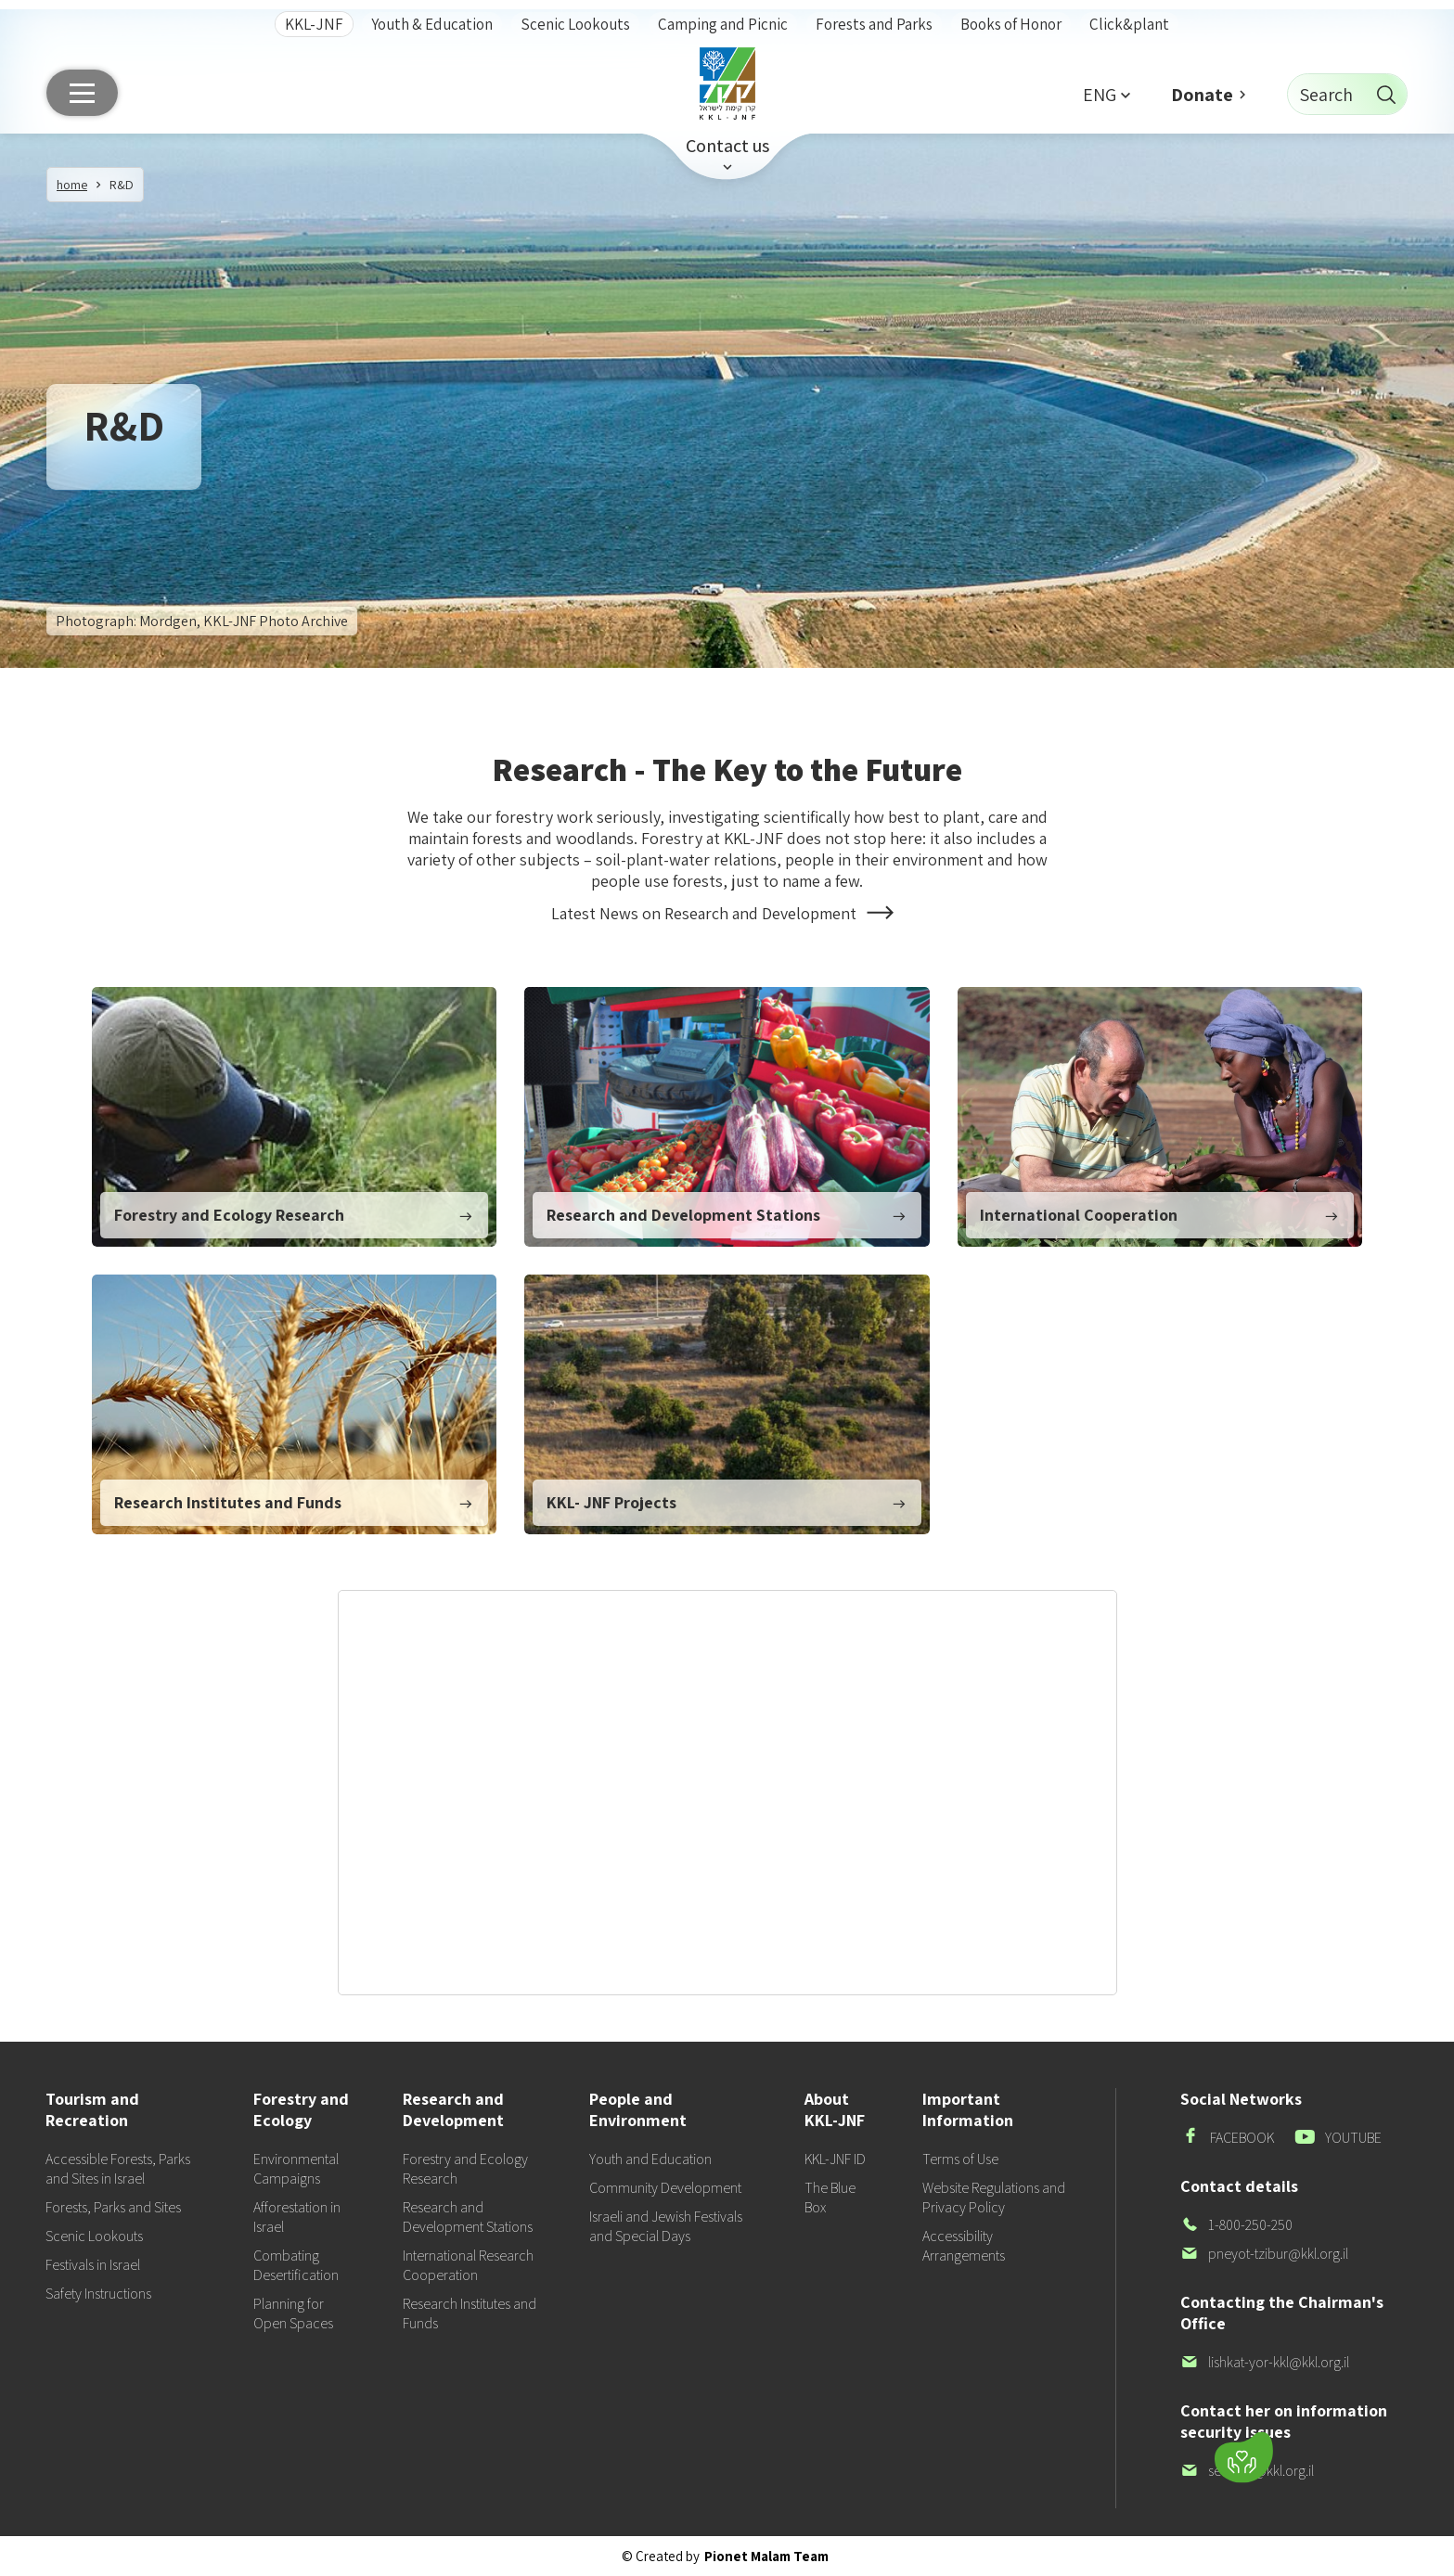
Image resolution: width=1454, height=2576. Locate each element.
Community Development (665, 2188)
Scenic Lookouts (575, 24)
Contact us (727, 146)
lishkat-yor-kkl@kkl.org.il (1264, 2362)
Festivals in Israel (92, 2265)
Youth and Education (650, 2159)
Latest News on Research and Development (727, 913)
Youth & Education (432, 24)
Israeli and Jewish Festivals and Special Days (665, 2226)
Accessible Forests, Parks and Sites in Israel (117, 2168)
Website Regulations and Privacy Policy (993, 2197)
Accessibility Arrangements (963, 2245)
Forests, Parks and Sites (113, 2207)
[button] (1106, 94)
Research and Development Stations (468, 2217)
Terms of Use (960, 2159)
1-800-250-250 (1236, 2225)
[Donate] (1244, 2457)
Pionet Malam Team (766, 2556)
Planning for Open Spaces (293, 2313)
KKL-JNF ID (835, 2159)
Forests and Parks (874, 24)
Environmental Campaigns (296, 2168)
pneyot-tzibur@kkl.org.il (1264, 2253)
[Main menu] (82, 93)
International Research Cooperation (468, 2265)
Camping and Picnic (723, 24)
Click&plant (1129, 24)
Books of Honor (1011, 24)
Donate (1202, 95)
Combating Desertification (296, 2265)
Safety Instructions (98, 2293)
